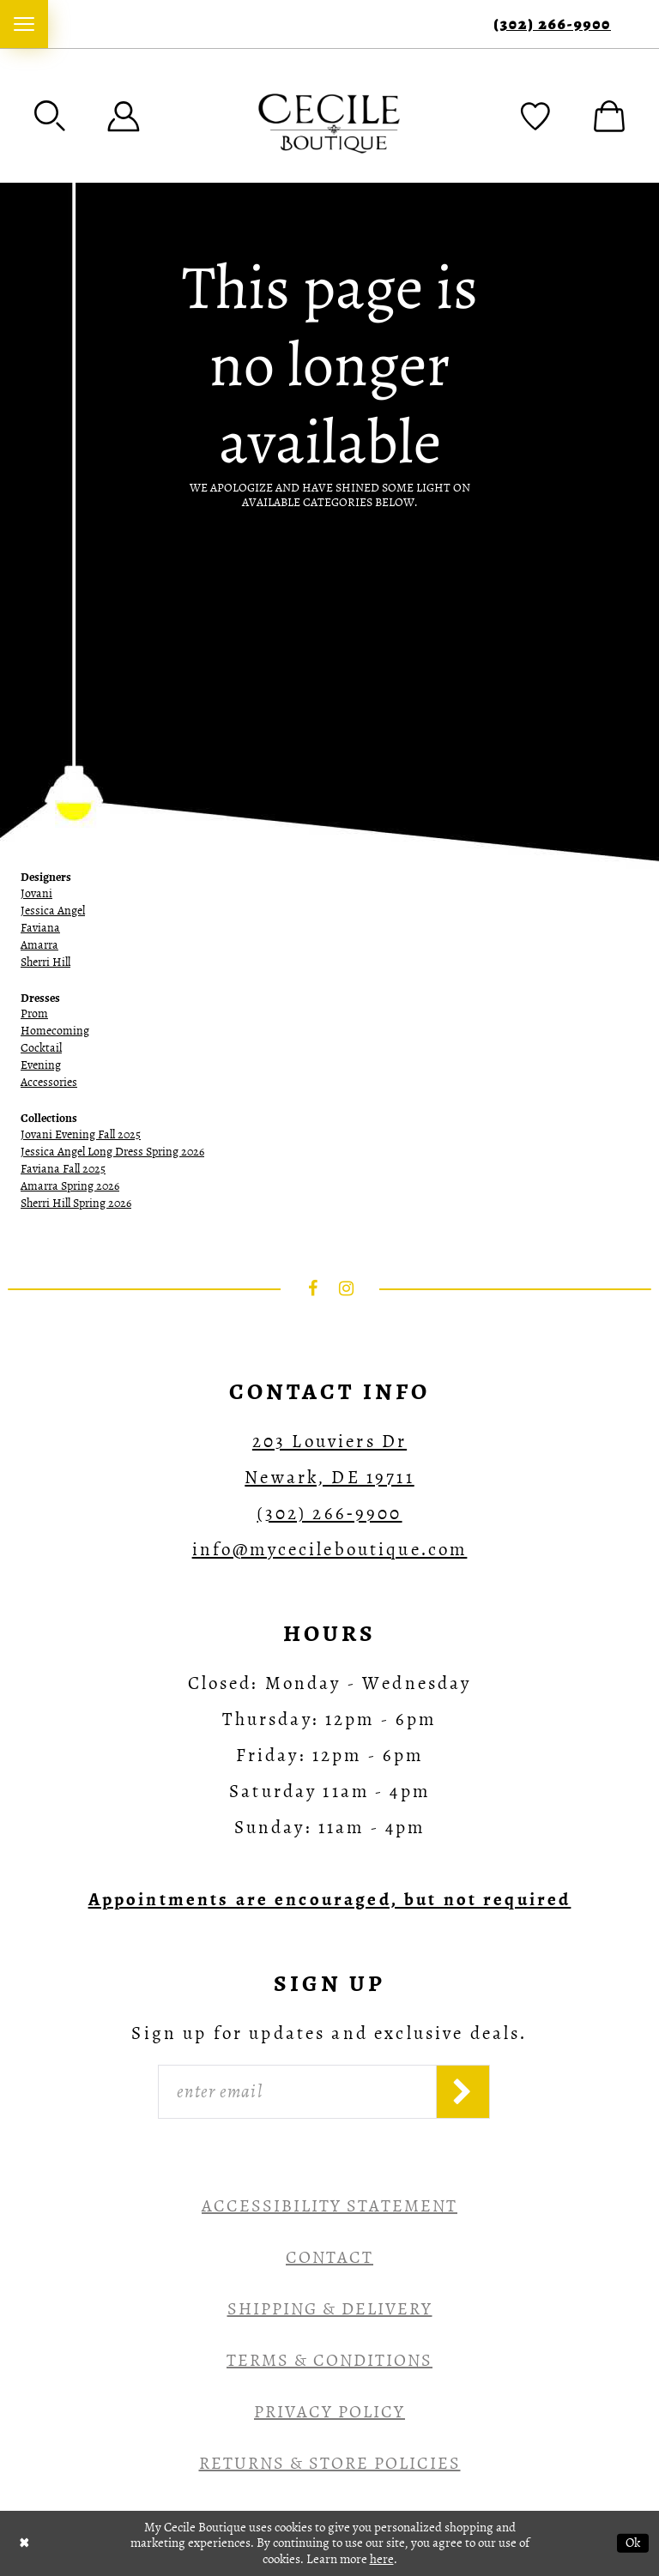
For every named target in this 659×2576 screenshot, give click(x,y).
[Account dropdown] (124, 116)
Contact (329, 2257)
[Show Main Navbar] (24, 24)
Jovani (36, 893)
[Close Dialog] (24, 2543)
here (382, 2558)
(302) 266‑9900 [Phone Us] (552, 24)
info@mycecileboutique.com (330, 1549)
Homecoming (55, 1031)
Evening (41, 1065)
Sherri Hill (45, 962)
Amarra (39, 945)
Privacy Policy (329, 2411)
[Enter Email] (297, 2092)
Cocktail (41, 1048)
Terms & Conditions (329, 2360)
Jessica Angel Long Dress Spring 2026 (112, 1151)
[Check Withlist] (535, 116)
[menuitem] (24, 24)
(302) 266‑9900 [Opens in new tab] (329, 1513)
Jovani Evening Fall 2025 (81, 1134)
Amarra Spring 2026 (70, 1186)
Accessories (49, 1082)
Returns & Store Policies (330, 2463)
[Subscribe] (463, 2092)
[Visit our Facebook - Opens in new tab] (313, 1288)
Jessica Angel (53, 910)
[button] (50, 116)
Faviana (40, 928)
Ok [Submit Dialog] (633, 2542)
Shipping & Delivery (329, 2308)
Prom (34, 1013)
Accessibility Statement (329, 2205)
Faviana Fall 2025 (63, 1169)
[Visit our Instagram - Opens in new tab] (346, 1288)
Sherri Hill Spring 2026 (76, 1203)
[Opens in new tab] (329, 1899)
